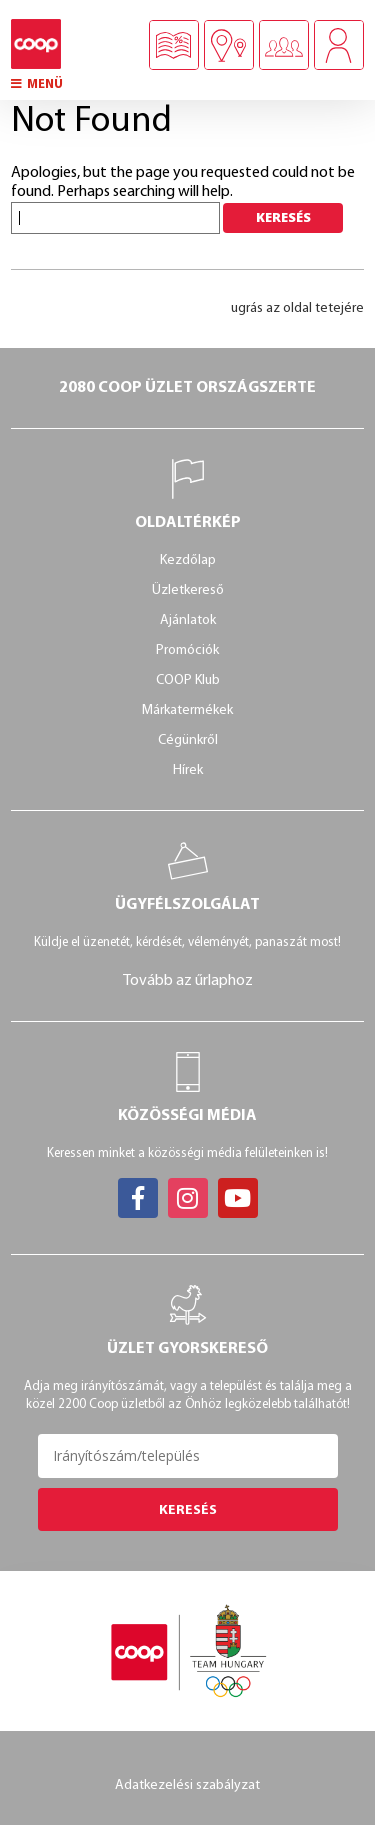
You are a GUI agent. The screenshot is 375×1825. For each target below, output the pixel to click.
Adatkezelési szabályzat (187, 1785)
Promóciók (187, 650)
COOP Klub (188, 680)
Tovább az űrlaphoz (188, 981)
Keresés (188, 1510)
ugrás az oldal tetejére (297, 308)
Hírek (188, 770)
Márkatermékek (187, 710)
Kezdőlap (188, 560)
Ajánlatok (188, 620)
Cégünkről (188, 740)
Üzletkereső (188, 590)
